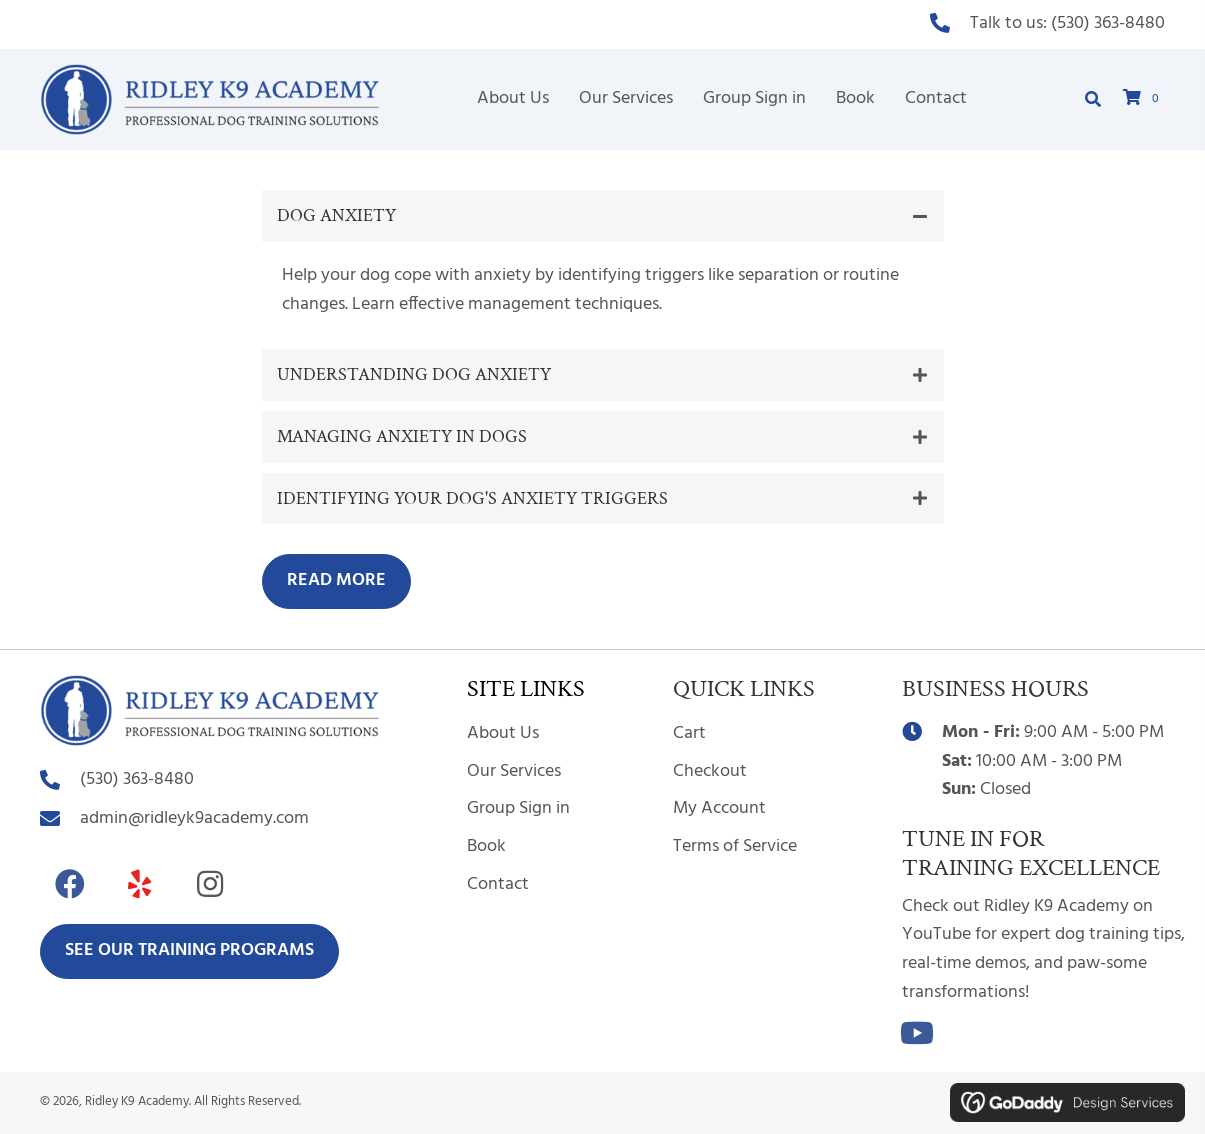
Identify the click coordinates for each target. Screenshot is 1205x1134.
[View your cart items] (1144, 99)
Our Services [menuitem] (514, 771)
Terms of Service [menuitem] (735, 846)
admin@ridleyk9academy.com (194, 818)
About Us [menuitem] (503, 733)
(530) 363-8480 (1108, 23)
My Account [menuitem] (719, 808)
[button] (603, 216)
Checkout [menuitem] (710, 771)
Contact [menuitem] (498, 884)
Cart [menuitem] (689, 733)
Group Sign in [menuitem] (518, 808)
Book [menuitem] (486, 846)
